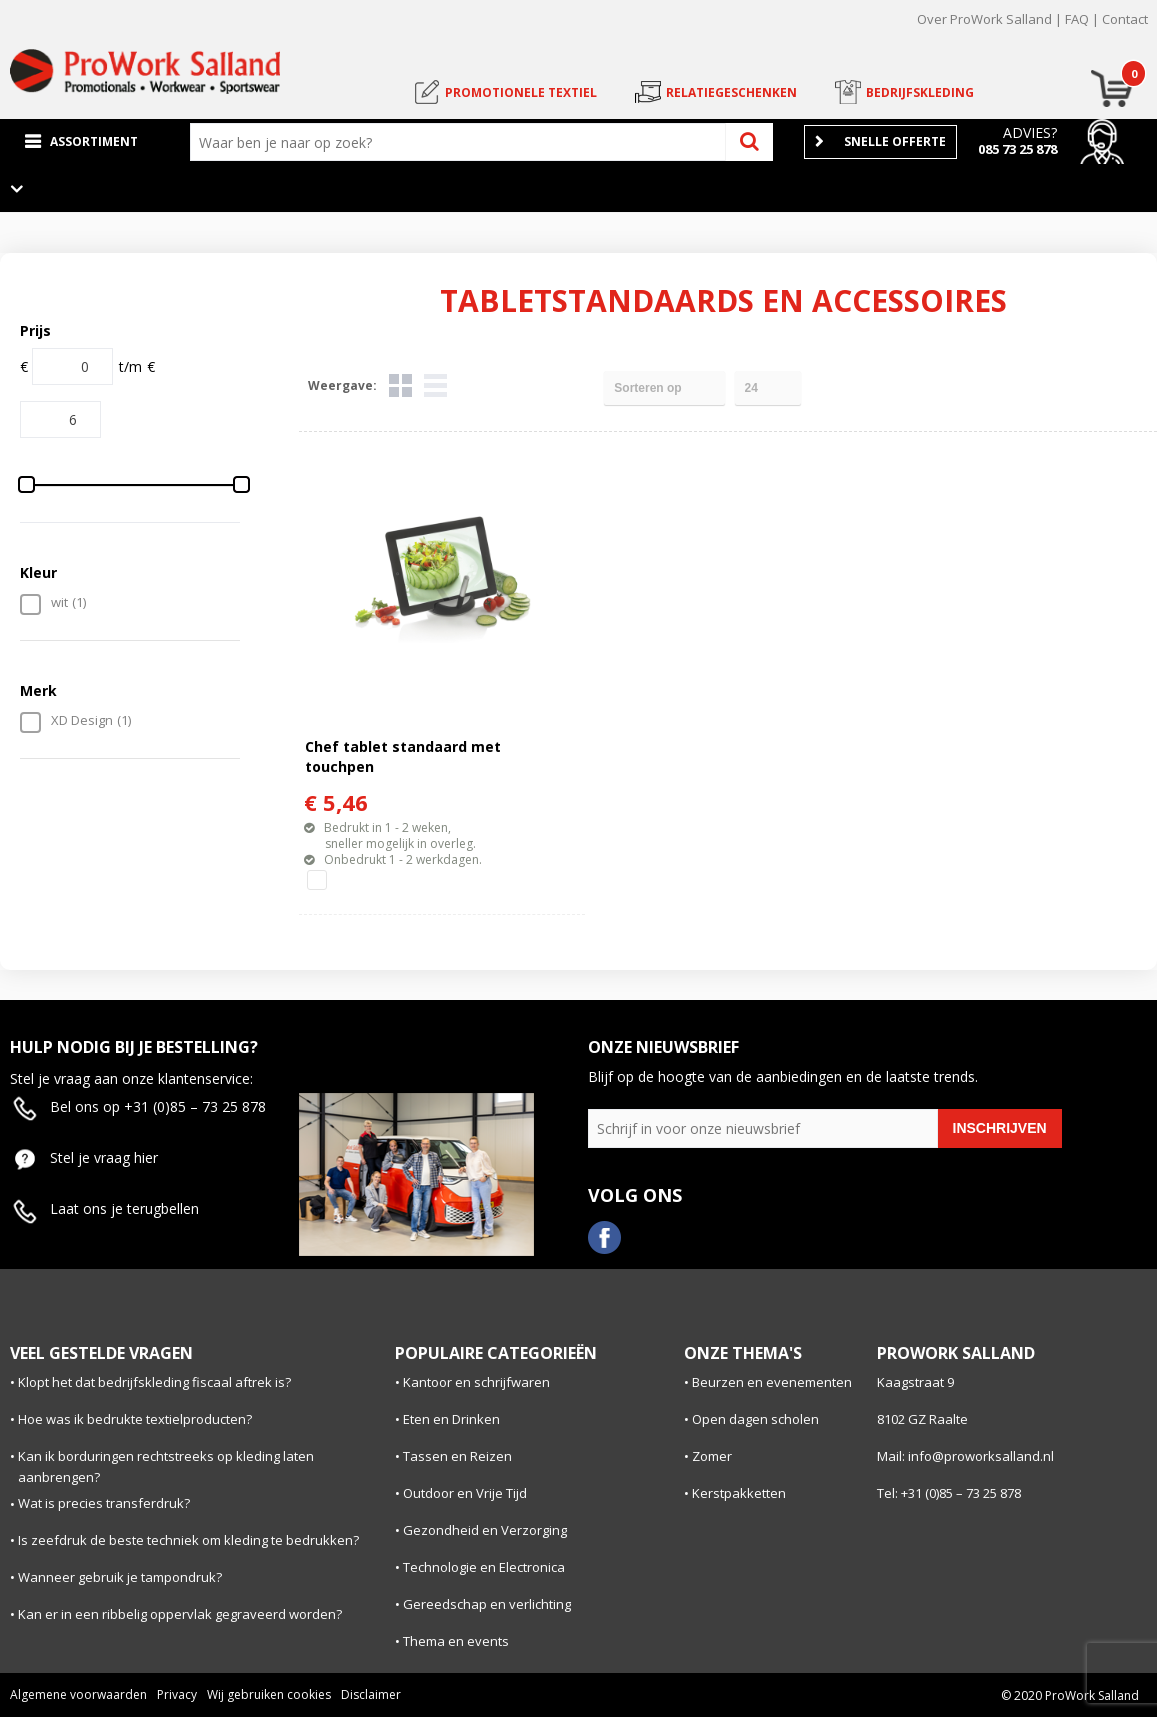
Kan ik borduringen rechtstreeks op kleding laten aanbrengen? (166, 1466)
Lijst (435, 385)
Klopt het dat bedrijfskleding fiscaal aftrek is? (154, 1382)
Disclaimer (371, 1694)
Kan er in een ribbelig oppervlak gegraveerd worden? (180, 1614)
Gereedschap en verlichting (487, 1604)
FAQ (1077, 19)
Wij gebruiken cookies (269, 1694)
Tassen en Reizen (457, 1456)
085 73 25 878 (1017, 149)
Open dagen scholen (755, 1419)
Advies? (1030, 132)
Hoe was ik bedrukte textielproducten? (135, 1419)
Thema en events (456, 1641)
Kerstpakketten (739, 1493)
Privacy (177, 1694)
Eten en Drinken (451, 1419)
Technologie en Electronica (484, 1567)
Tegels (400, 385)
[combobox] (462, 142)
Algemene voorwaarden (78, 1694)
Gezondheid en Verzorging (485, 1530)
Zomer (712, 1456)
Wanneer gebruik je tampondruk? (120, 1577)
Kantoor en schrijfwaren (476, 1382)
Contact (1125, 19)
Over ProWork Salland (984, 19)
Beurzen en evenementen (772, 1382)
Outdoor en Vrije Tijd (465, 1493)
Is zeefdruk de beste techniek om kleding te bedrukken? (188, 1540)
